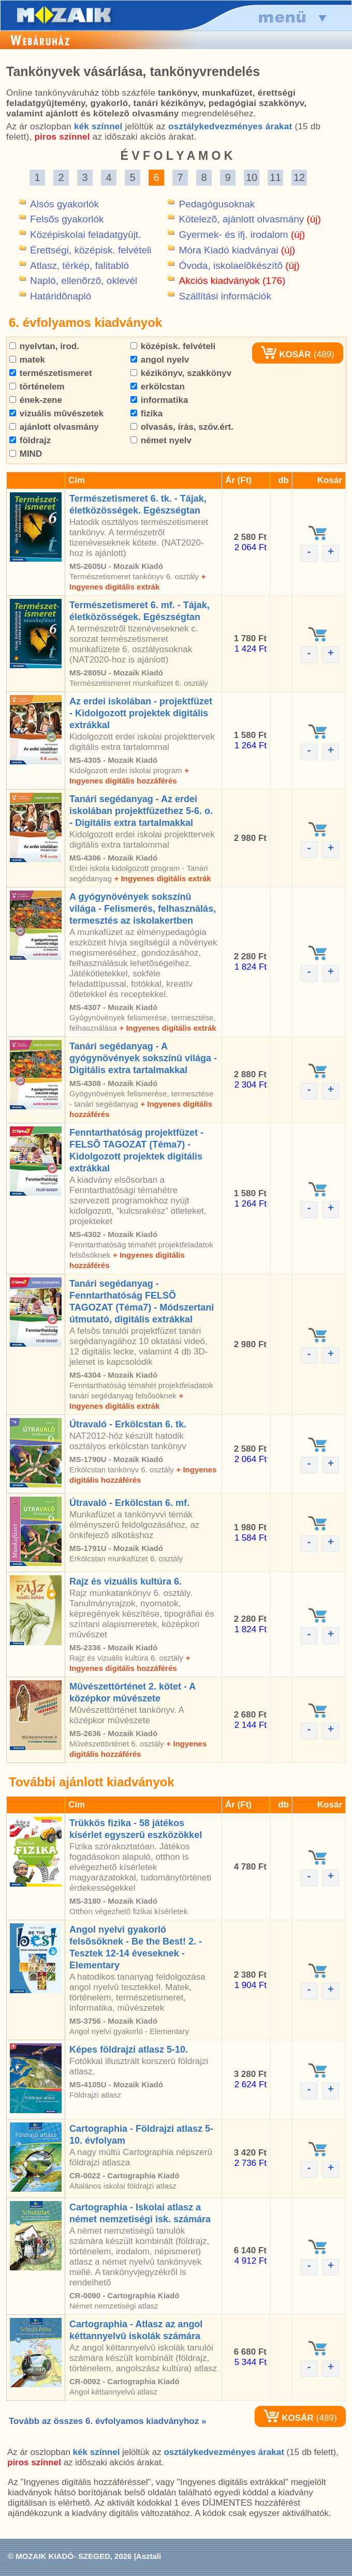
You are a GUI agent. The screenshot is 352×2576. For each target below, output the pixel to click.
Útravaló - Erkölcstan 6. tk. (127, 1424)
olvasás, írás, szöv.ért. (181, 427)
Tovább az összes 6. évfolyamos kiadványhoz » (107, 2421)
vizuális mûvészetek (56, 413)
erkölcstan (157, 386)
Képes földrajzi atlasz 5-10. (128, 2049)
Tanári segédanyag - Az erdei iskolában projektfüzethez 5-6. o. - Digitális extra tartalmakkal (141, 811)
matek (27, 360)
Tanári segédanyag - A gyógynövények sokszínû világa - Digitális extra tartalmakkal (143, 1058)
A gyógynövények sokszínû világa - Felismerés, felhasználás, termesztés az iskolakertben (142, 909)
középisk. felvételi (172, 346)
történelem (37, 386)
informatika (159, 400)
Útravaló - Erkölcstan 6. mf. (129, 1503)
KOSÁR (286, 354)
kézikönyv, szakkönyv (180, 373)
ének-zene (35, 400)
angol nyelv (159, 360)
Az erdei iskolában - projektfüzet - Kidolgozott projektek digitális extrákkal (140, 713)
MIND (25, 454)
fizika (146, 413)
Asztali (148, 2556)
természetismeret (50, 373)
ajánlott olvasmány (54, 427)
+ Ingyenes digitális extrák (162, 878)
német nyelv (161, 440)
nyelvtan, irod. (44, 346)
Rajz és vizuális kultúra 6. (125, 1581)
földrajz (30, 440)
